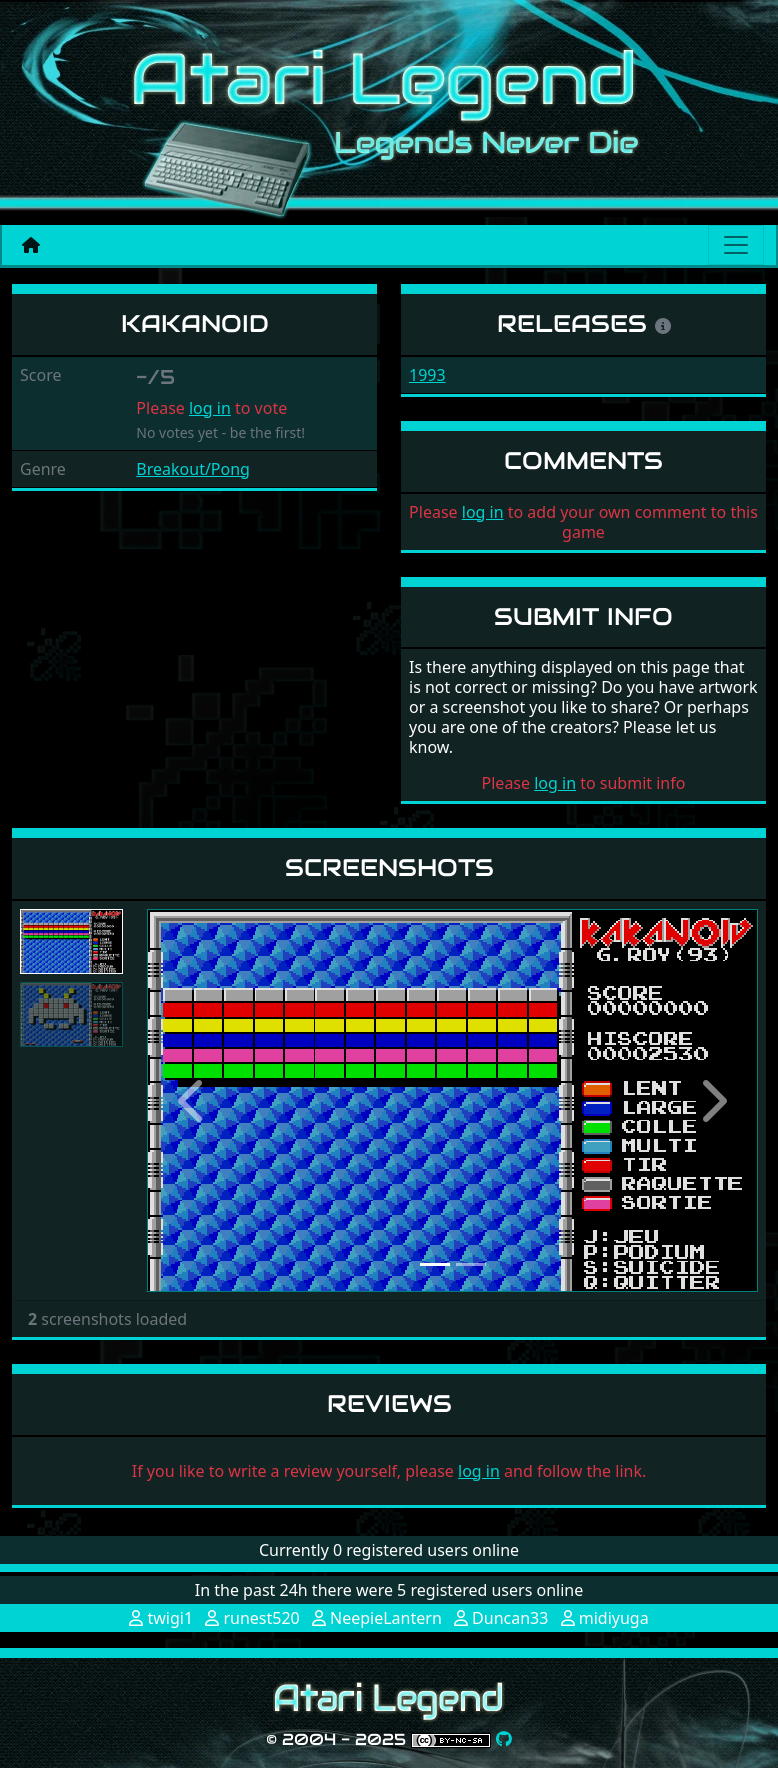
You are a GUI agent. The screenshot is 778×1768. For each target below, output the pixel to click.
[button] (193, 1100)
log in (210, 408)
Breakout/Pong (193, 469)
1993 (427, 375)
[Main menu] (736, 245)
